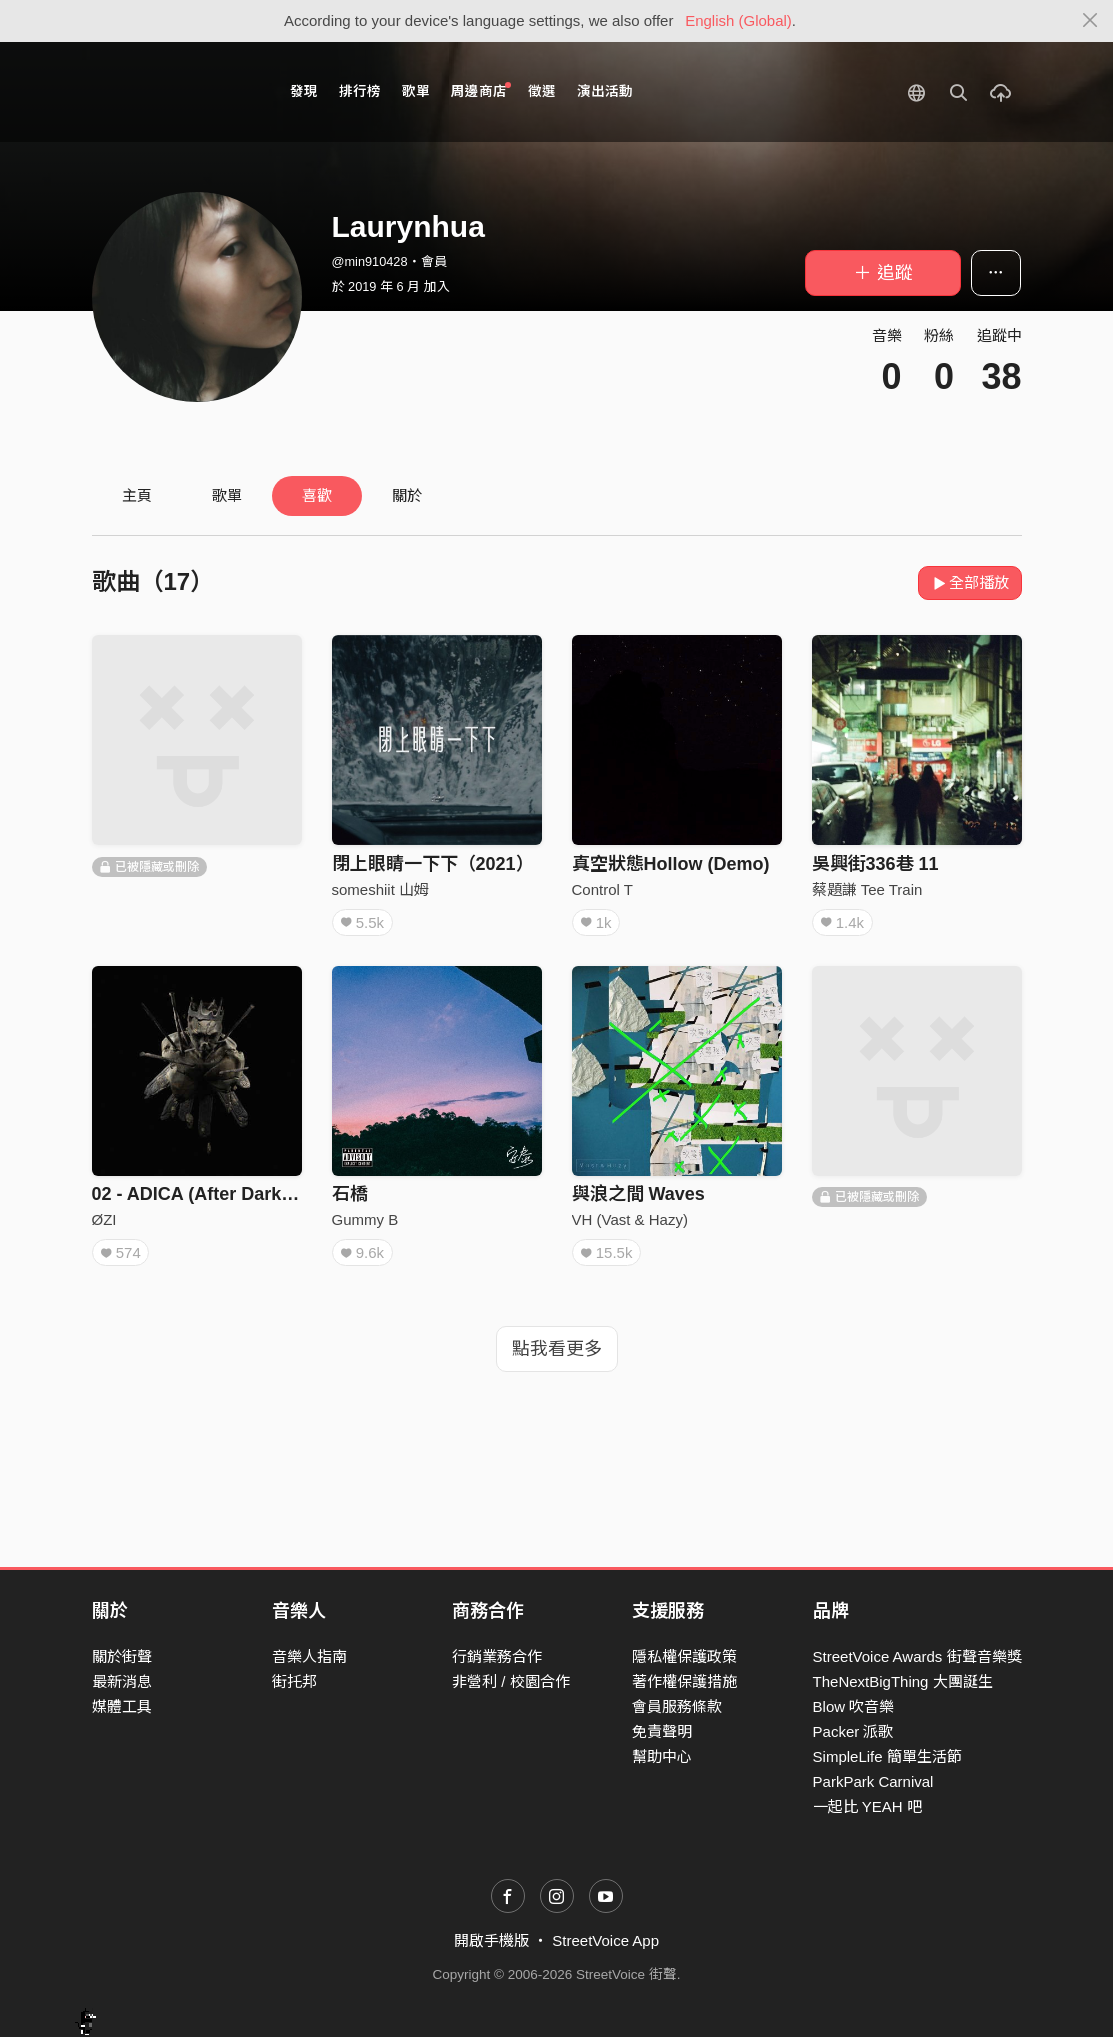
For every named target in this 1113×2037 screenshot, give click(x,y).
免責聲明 (662, 1731)
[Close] (1090, 21)
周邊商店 (481, 90)
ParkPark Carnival (873, 1781)
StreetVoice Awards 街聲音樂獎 (917, 1656)
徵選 (542, 91)
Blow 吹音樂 (854, 1706)
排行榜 (360, 91)
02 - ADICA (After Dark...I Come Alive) (251, 1194)
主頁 (137, 495)
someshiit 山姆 (381, 889)
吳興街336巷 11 (875, 864)
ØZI (104, 1219)
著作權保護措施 (684, 1681)
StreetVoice (174, 92)
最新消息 (122, 1681)
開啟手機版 (491, 1940)
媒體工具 (122, 1706)
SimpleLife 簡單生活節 (887, 1756)
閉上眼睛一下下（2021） (433, 864)
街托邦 (294, 1681)
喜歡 (317, 495)
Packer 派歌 (853, 1731)
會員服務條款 (677, 1706)
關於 (407, 495)
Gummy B (365, 1219)
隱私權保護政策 (684, 1656)
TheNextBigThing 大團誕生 (903, 1681)
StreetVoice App (605, 1940)
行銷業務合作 (497, 1656)
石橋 (350, 1194)
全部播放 (970, 582)
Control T (602, 889)
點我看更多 (557, 1349)
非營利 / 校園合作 (511, 1681)
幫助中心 (662, 1756)
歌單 (416, 91)
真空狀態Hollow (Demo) (671, 864)
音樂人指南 (309, 1656)
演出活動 (605, 91)
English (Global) (738, 20)
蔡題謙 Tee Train (867, 889)
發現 (304, 91)
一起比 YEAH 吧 (867, 1806)
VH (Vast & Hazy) (630, 1219)
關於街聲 (122, 1656)
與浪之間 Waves (638, 1194)
